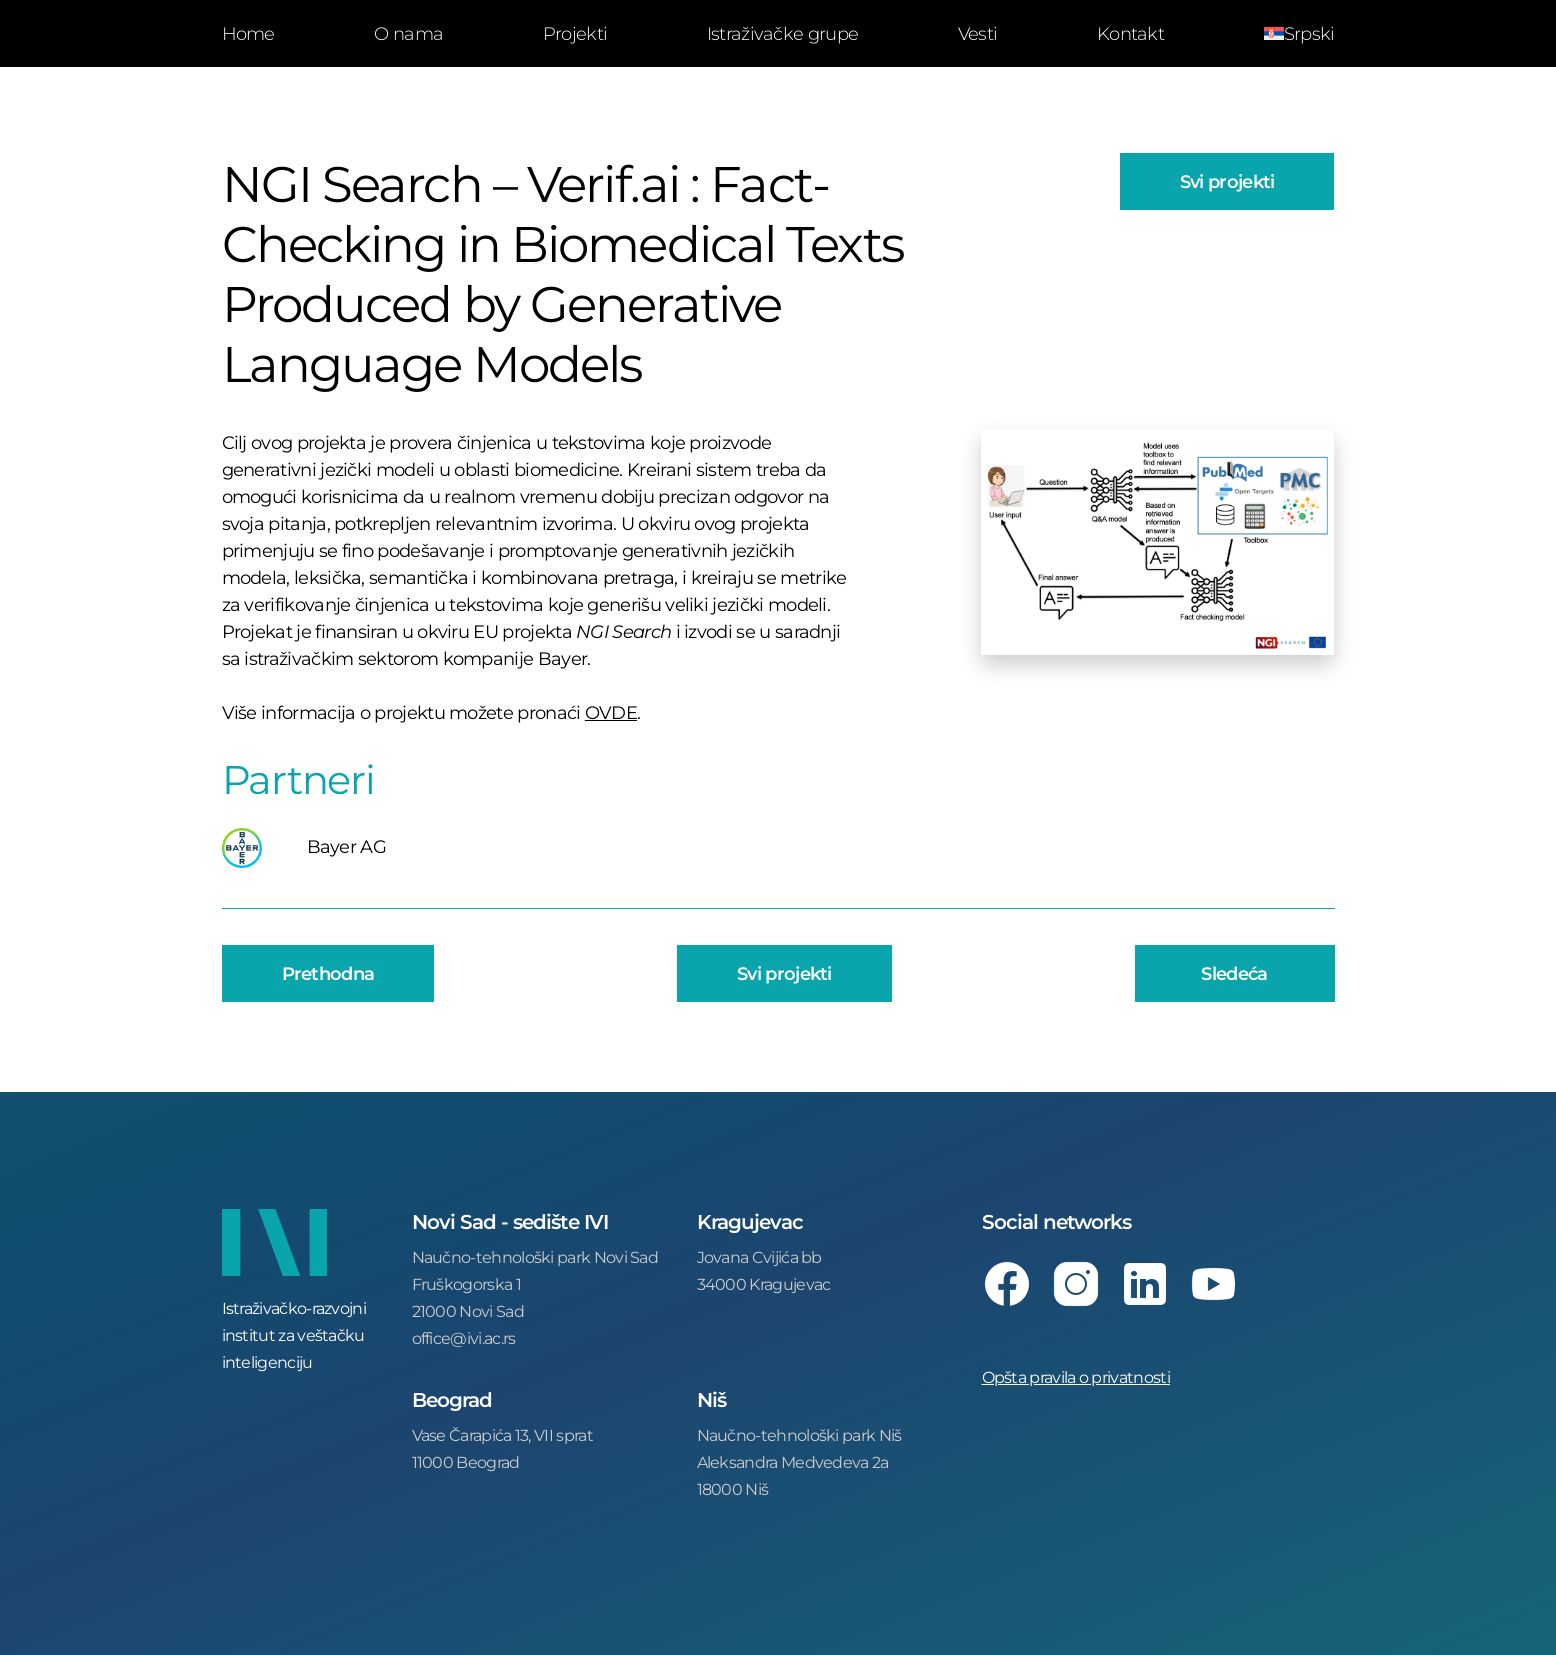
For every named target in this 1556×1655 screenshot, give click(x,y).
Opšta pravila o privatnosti (1076, 1376)
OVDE (611, 712)
